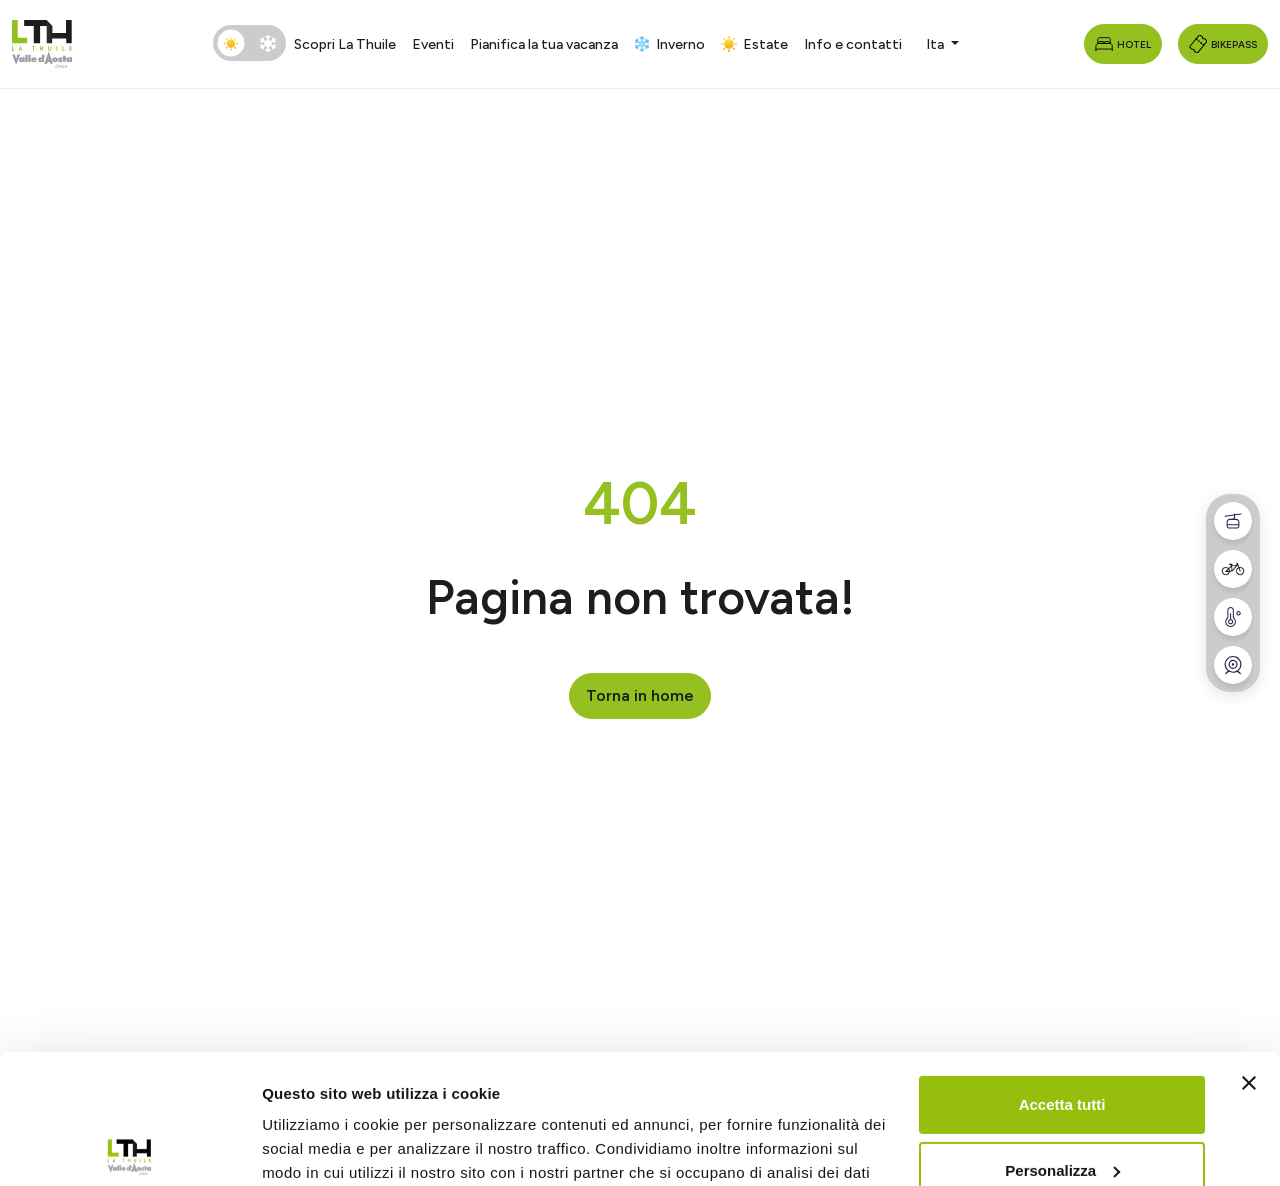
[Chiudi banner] (1249, 954)
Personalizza (1062, 1040)
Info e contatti (853, 44)
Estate (754, 44)
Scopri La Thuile (345, 44)
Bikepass (1223, 44)
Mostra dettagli (316, 1146)
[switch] (249, 43)
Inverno (669, 44)
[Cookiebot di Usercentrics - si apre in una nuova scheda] (129, 1147)
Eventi (433, 44)
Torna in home (640, 695)
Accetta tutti (1062, 975)
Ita (936, 44)
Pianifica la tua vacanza (544, 44)
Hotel (1123, 44)
